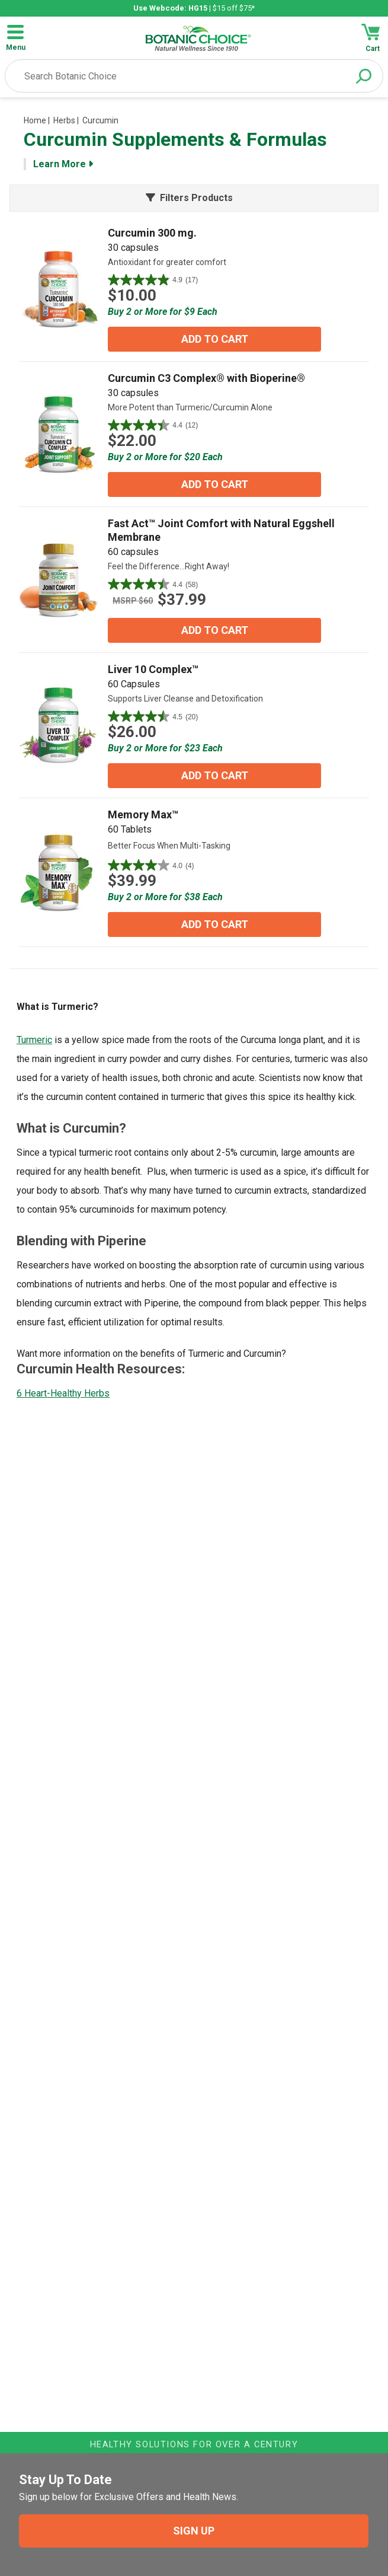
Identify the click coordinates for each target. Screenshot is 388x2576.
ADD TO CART (214, 339)
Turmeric (34, 1039)
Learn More (63, 164)
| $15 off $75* (194, 8)
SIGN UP (193, 2530)
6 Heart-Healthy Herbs (63, 1393)
